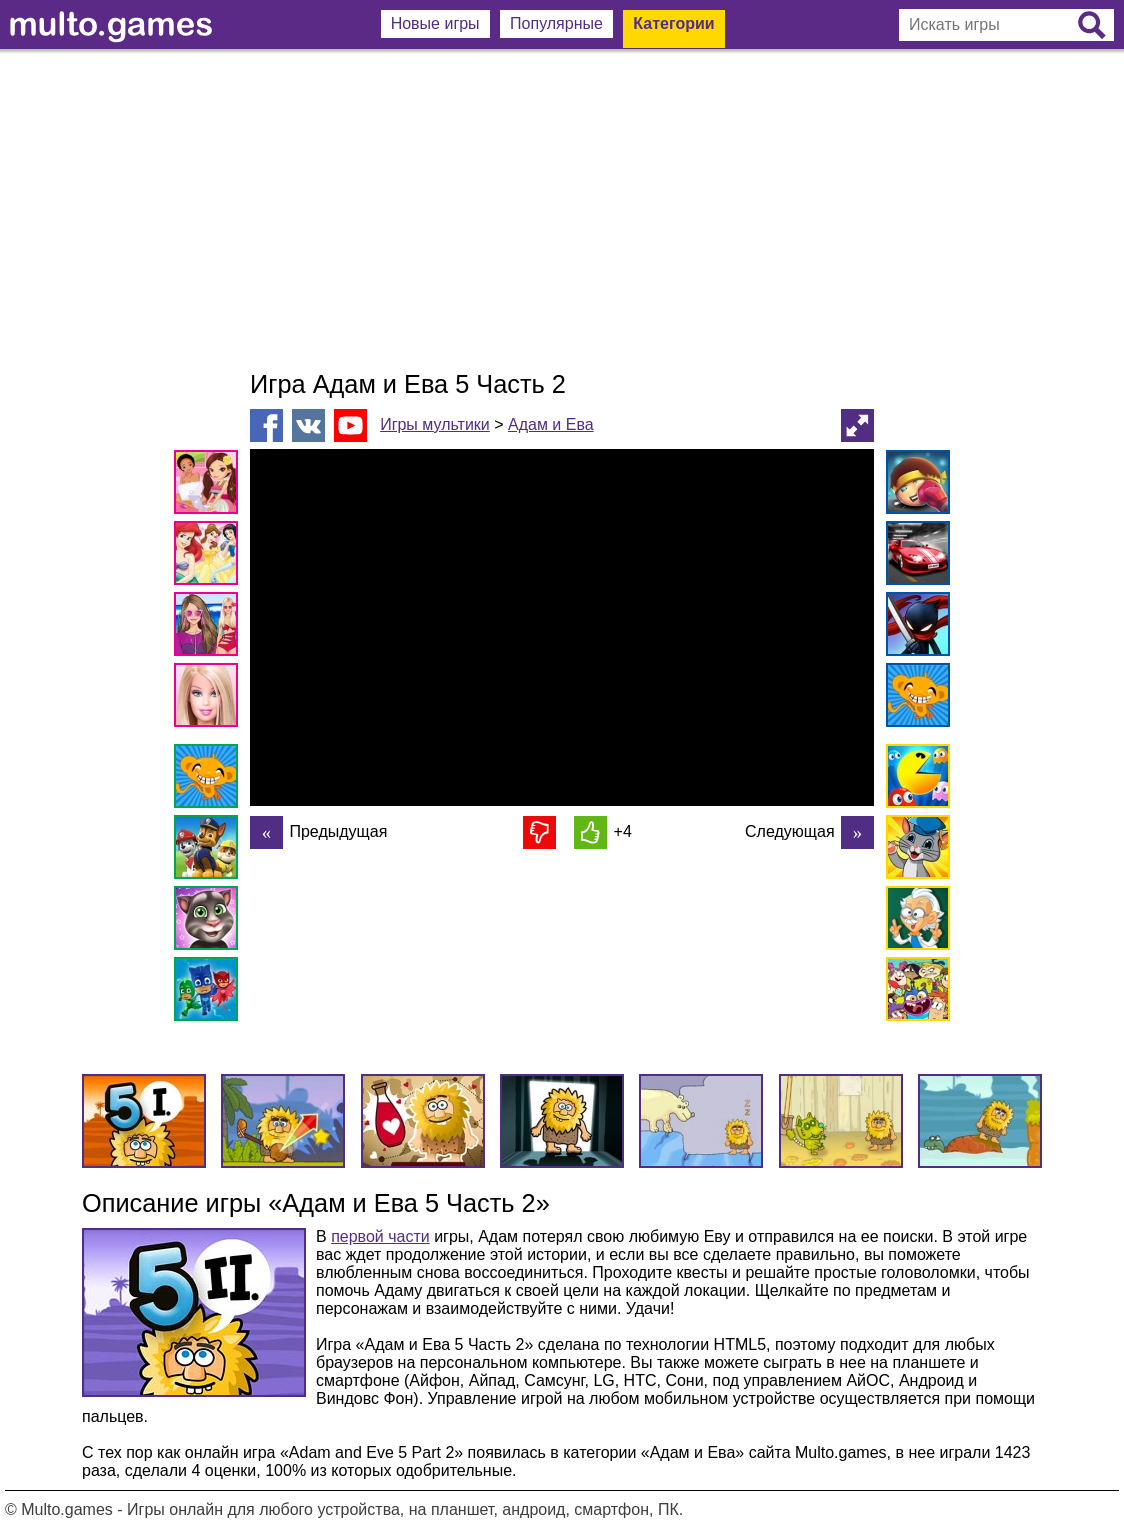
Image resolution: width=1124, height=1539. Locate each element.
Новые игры (435, 23)
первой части (380, 1236)
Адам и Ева (551, 424)
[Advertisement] (562, 210)
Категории (673, 23)
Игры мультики (435, 424)
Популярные (556, 23)
